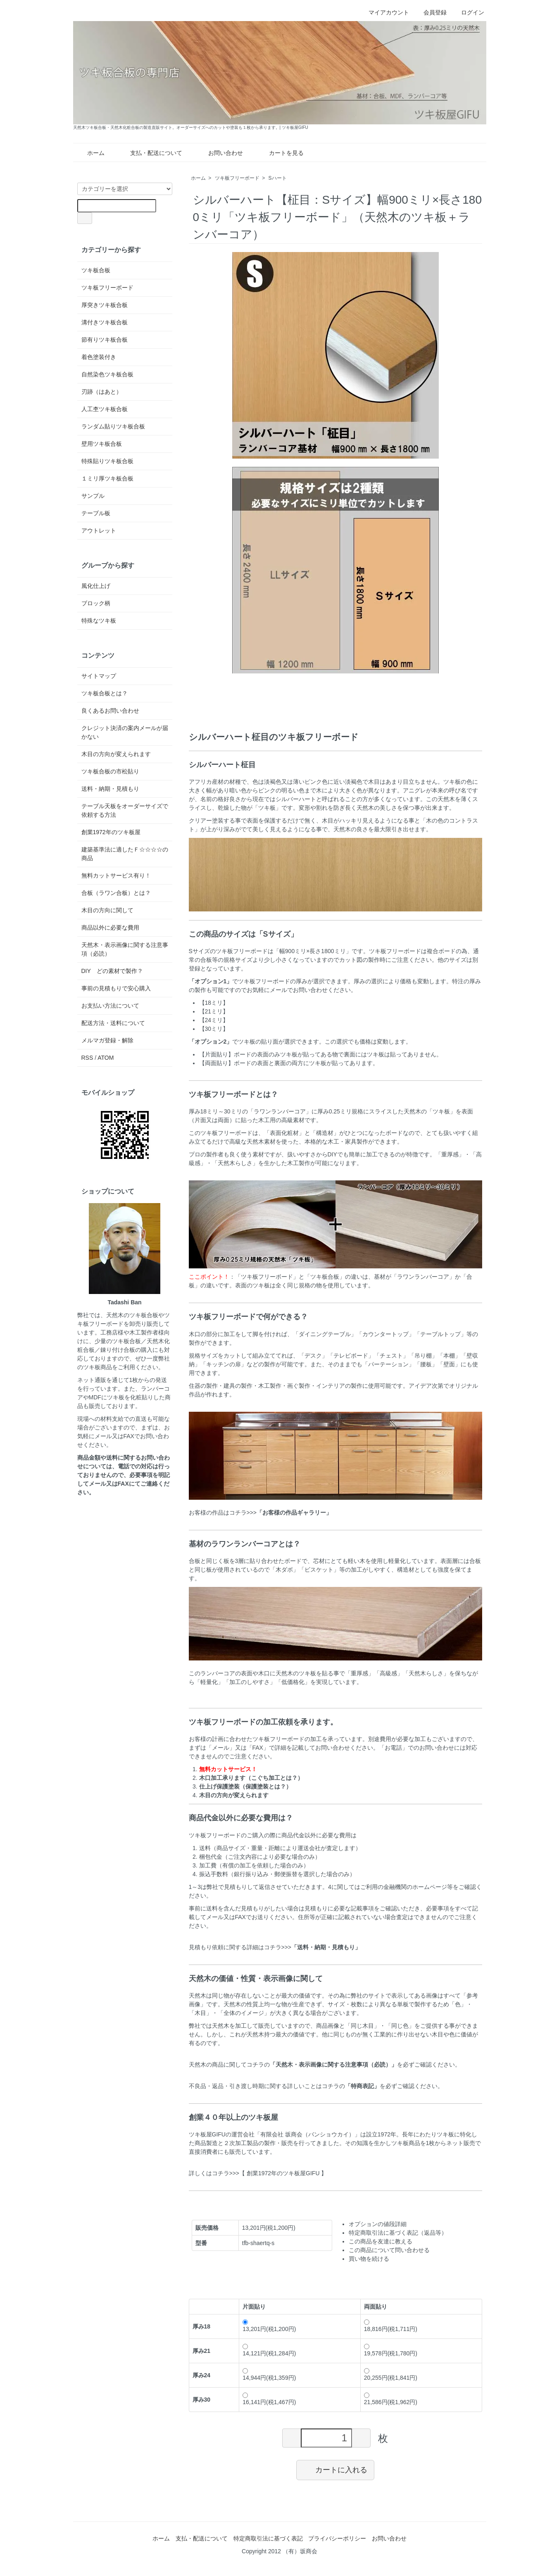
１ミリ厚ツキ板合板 (107, 478)
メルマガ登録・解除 (107, 1040)
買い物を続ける (369, 2258)
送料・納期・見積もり (110, 788)
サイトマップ (98, 676)
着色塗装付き (98, 357)
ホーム (90, 153)
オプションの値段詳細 (378, 2224)
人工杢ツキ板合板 (104, 409)
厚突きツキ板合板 (104, 305)
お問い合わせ (219, 153)
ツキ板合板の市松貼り (110, 771)
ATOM (106, 1057)
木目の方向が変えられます (116, 754)
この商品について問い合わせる (389, 2250)
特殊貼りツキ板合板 (107, 461)
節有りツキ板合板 (104, 339)
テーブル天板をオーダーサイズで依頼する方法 (124, 810)
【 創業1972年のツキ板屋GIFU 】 (283, 2173)
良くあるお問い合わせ (110, 710)
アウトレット (98, 530)
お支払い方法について (110, 1005)
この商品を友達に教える (380, 2241)
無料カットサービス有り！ (116, 875)
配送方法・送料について (113, 1023)
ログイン (468, 12)
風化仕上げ (95, 586)
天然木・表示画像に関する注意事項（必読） (124, 949)
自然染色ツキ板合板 (107, 374)
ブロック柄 (95, 603)
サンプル (93, 495)
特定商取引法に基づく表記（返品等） (398, 2232)
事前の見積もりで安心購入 (116, 988)
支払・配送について (150, 153)
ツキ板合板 (95, 270)
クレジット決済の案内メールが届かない (124, 732)
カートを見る (280, 153)
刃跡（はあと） (101, 391)
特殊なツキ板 (98, 620)
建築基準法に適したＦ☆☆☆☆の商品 (124, 853)
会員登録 (431, 12)
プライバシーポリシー (337, 2538)
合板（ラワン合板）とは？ (116, 893)
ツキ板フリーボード (237, 178)
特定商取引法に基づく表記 (268, 2538)
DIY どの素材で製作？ (112, 971)
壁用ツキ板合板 (101, 443)
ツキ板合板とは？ (104, 693)
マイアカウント (384, 12)
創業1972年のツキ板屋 (110, 832)
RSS (87, 1057)
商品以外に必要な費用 (110, 927)
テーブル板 (95, 513)
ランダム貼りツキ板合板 (113, 426)
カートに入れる (335, 2469)
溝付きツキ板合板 (104, 322)
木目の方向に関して (107, 910)
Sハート (278, 178)
